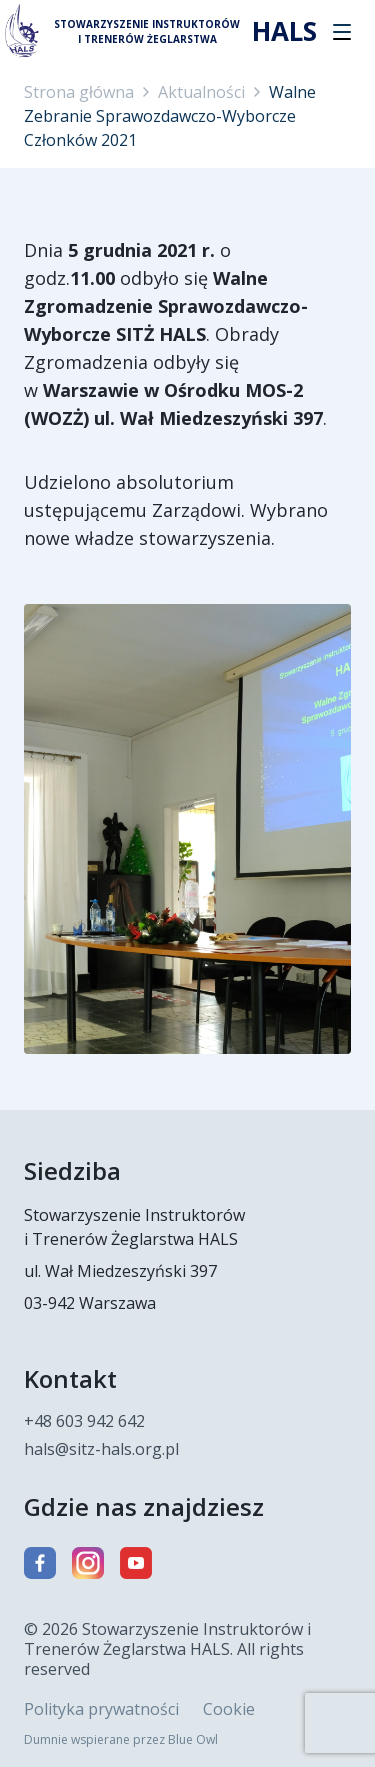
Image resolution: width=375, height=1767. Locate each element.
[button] (342, 32)
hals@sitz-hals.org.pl (101, 1449)
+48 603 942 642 (84, 1421)
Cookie (229, 1709)
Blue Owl (193, 1739)
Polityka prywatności (101, 1709)
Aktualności (201, 92)
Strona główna (79, 92)
